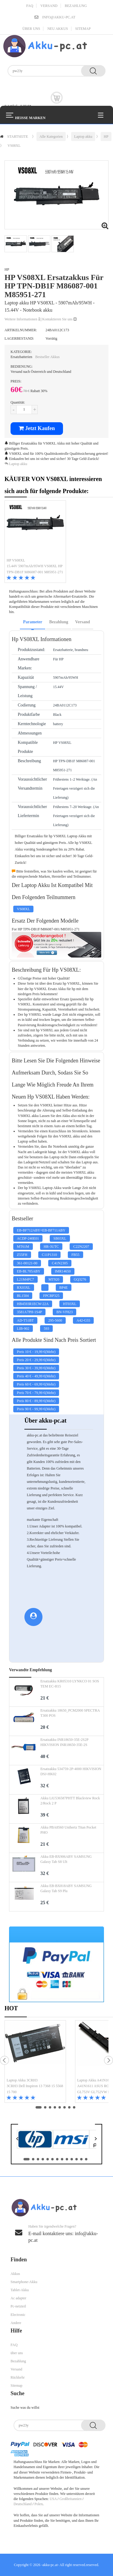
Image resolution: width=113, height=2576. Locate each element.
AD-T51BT (25, 1320)
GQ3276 (80, 1279)
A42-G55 (83, 1320)
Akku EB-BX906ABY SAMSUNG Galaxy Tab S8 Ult (66, 1859)
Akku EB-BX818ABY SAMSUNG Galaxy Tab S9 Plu (66, 1888)
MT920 (54, 1279)
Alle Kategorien (51, 136)
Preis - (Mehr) (36, 1352)
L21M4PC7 (25, 1279)
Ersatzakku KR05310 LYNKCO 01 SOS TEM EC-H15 (69, 1683)
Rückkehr (18, 2377)
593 (46, 1328)
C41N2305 (60, 1263)
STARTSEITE (17, 136)
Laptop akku (83, 136)
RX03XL (23, 1287)
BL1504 (23, 1296)
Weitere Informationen (22, 319)
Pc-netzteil (18, 2306)
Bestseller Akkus (47, 357)
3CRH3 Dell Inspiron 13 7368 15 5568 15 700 (35, 2089)
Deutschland (23, 2504)
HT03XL (69, 1304)
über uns (31, 29)
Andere (16, 2323)
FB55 (75, 1255)
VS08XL (14, 145)
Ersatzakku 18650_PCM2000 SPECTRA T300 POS (70, 1713)
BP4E (63, 1287)
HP (106, 136)
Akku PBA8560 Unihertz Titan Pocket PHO (68, 1830)
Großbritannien (70, 2499)
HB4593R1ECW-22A (33, 1304)
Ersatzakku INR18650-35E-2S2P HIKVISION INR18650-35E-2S (64, 1742)
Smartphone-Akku (24, 2282)
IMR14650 (63, 1271)
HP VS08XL (16, 560)
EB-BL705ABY (28, 1271)
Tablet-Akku (20, 2290)
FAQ (29, 6)
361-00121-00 (27, 1263)
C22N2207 (81, 1246)
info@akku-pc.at (58, 17)
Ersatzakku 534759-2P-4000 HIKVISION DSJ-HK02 (70, 1771)
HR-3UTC (51, 1246)
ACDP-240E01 (28, 1238)
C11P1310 (49, 1255)
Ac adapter (18, 2298)
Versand (49, 6)
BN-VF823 (64, 1312)
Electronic (18, 2315)
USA (53, 2499)
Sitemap (83, 29)
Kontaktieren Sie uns (59, 319)
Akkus (15, 2274)
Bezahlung (76, 6)
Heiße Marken (30, 117)
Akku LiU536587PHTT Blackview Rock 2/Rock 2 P (70, 1800)
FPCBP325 (51, 1296)
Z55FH (22, 1255)
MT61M (23, 1246)
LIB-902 (23, 1328)
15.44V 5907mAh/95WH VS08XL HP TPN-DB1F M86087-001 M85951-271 (35, 569)
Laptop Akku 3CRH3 (22, 2080)
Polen (38, 2504)
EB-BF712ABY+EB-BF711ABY (41, 1230)
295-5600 (55, 1320)
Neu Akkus (57, 29)
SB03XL (59, 1238)
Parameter (32, 622)
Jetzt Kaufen (37, 428)
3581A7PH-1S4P (29, 1312)
